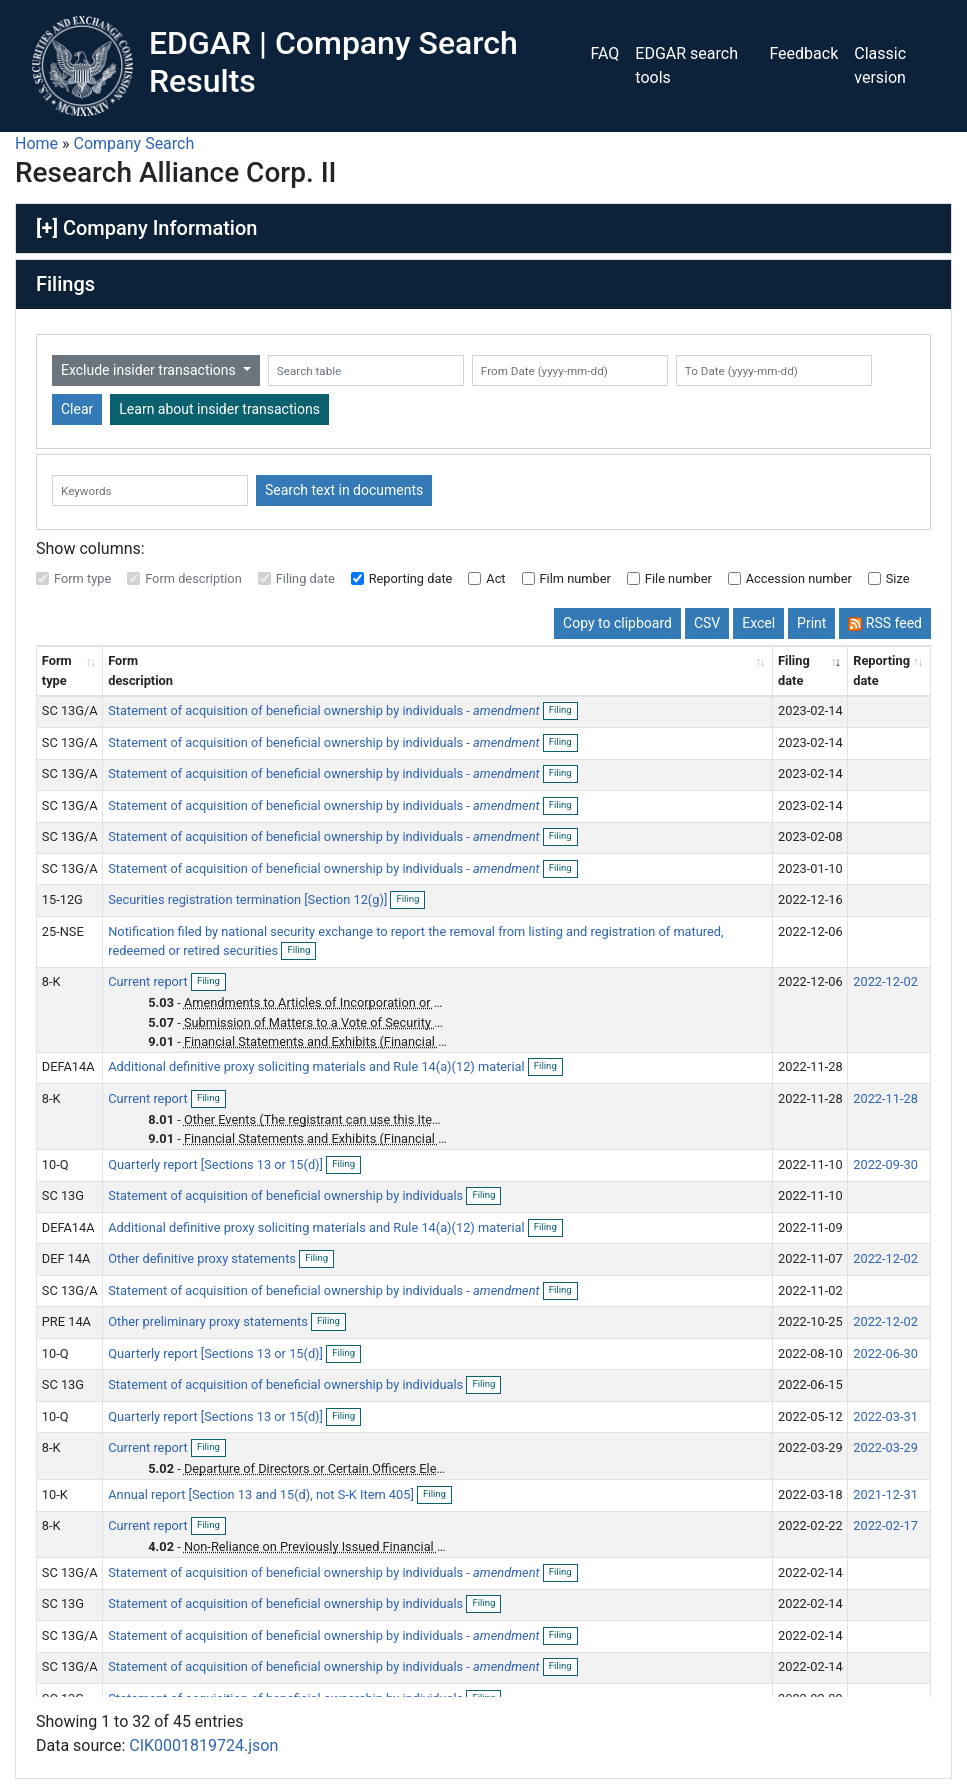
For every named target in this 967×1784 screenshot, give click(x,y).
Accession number (799, 578)
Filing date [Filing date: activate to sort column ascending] (794, 670)
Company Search (134, 143)
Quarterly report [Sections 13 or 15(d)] (217, 1164)
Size (898, 578)
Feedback (803, 53)
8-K (51, 981)
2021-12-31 (885, 1494)
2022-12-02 (885, 981)
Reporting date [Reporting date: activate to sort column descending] (881, 670)
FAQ (604, 53)
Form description (193, 578)
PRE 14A (66, 1321)
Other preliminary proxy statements (209, 1321)
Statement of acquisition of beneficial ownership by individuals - (323, 710)
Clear (77, 409)
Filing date (305, 578)
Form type (82, 578)
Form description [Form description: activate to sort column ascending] (140, 670)
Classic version (880, 65)
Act (495, 578)
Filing (563, 711)
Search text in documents (344, 490)
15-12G (62, 899)
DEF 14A (66, 1258)
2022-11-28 (885, 1098)
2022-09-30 (885, 1164)
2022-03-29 (885, 1447)
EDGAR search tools (686, 65)
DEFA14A (68, 1066)
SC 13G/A (70, 710)
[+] (47, 228)
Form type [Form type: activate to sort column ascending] (57, 670)
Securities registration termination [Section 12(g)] (249, 899)
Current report (149, 981)
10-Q (55, 1164)
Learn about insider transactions (219, 409)
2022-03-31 (885, 1416)
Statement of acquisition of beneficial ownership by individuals (287, 1195)
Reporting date (411, 578)
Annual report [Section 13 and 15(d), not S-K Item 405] (262, 1494)
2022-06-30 (885, 1353)
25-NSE (63, 931)
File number (678, 578)
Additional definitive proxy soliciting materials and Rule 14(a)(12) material (318, 1066)
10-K (55, 1494)
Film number (575, 578)
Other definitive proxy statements (203, 1258)
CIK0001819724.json (203, 1745)
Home (36, 143)
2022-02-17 (885, 1525)
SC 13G (63, 1195)
